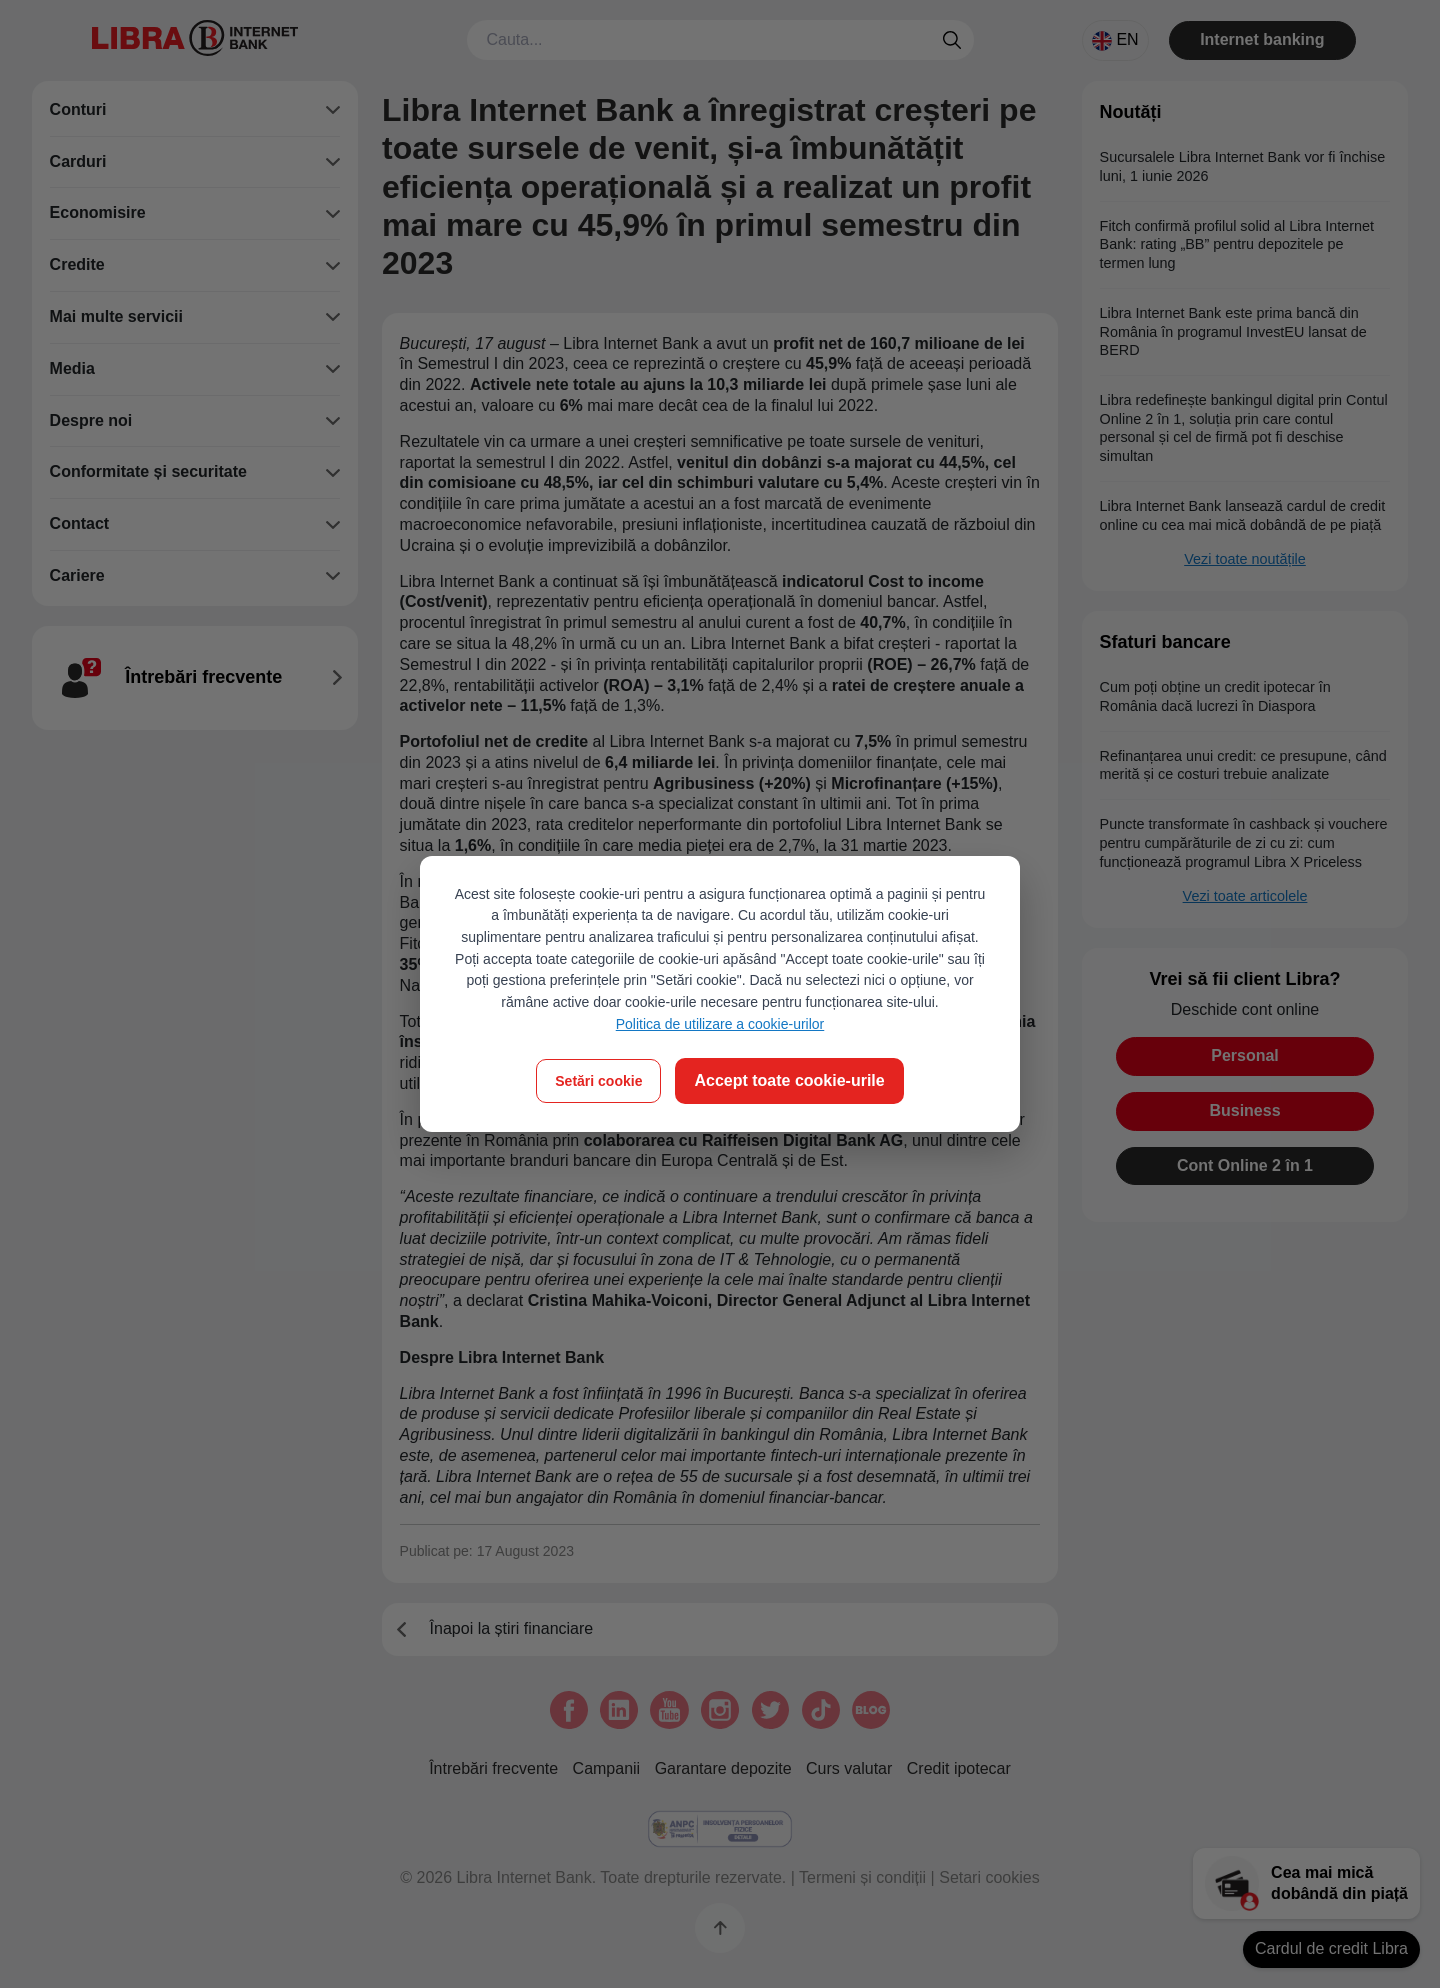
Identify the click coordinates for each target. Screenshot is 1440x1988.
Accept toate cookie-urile (789, 1080)
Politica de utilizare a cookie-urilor (720, 1024)
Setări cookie (598, 1081)
